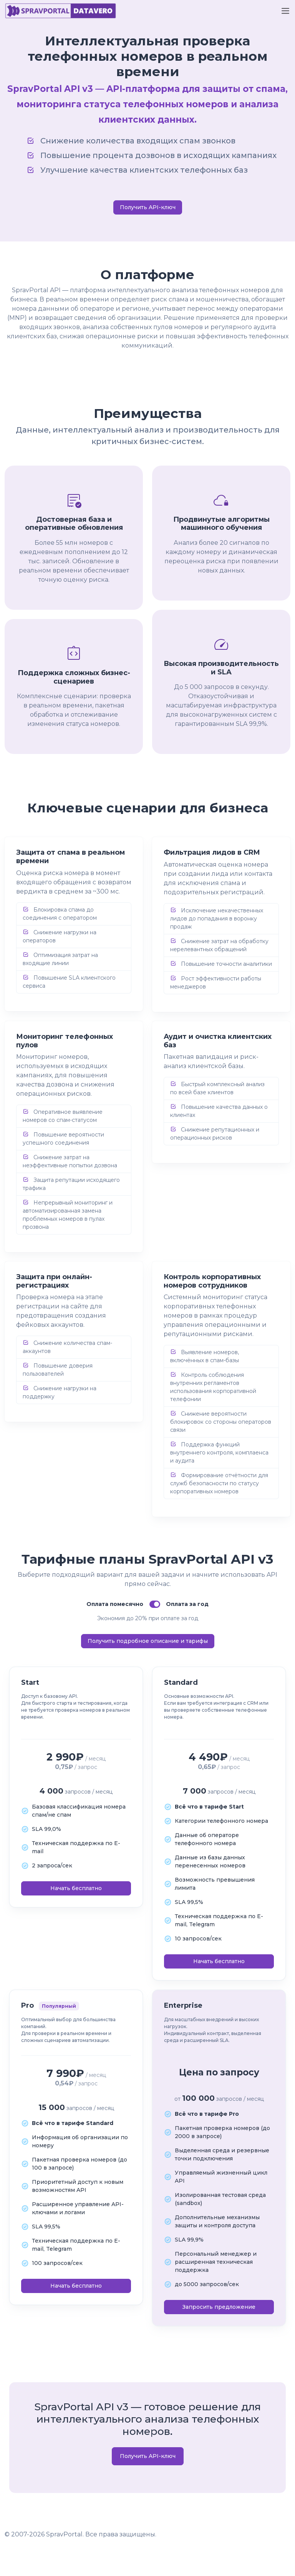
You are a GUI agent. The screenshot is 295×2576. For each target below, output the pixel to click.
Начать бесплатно (76, 1888)
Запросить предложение (218, 2306)
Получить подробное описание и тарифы (148, 1640)
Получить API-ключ (148, 207)
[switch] (154, 1604)
